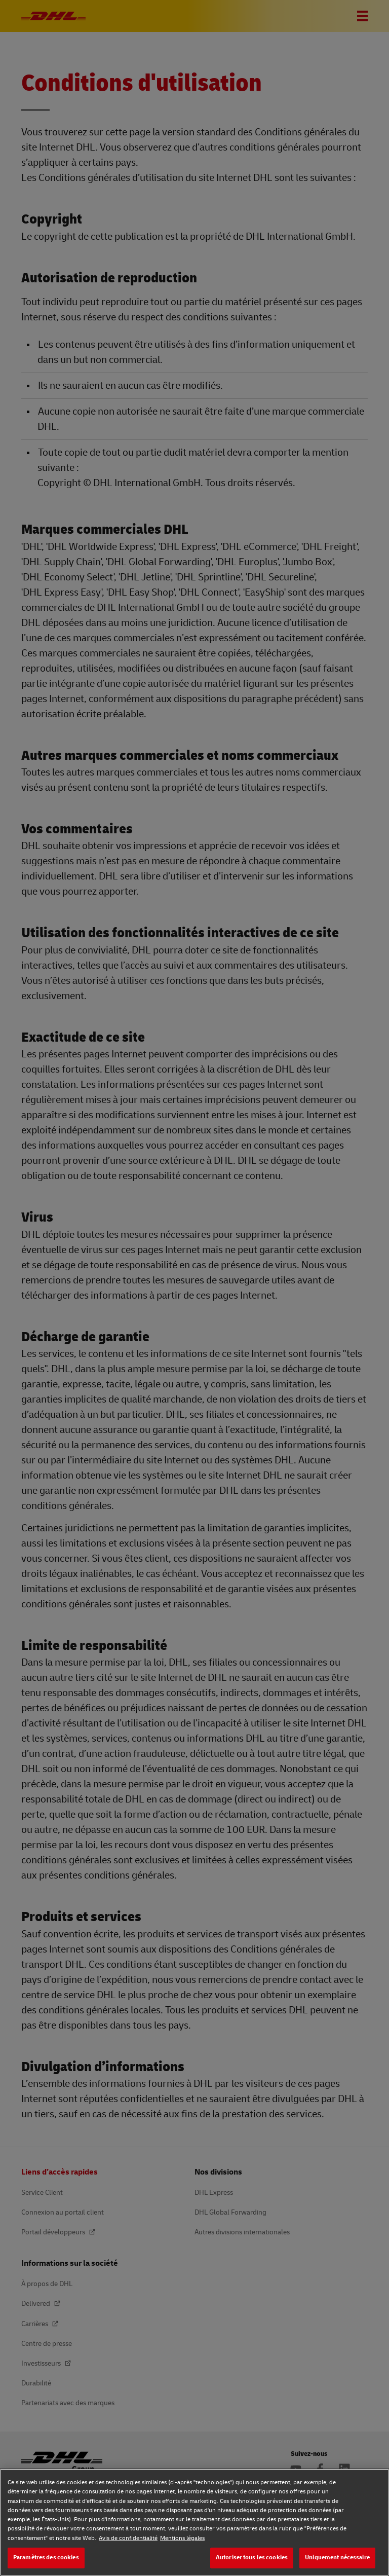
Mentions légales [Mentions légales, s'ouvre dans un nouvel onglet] (182, 2538)
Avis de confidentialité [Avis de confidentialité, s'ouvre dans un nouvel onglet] (128, 2538)
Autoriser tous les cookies (252, 2557)
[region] (194, 2522)
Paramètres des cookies (46, 2557)
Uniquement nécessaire (337, 2557)
